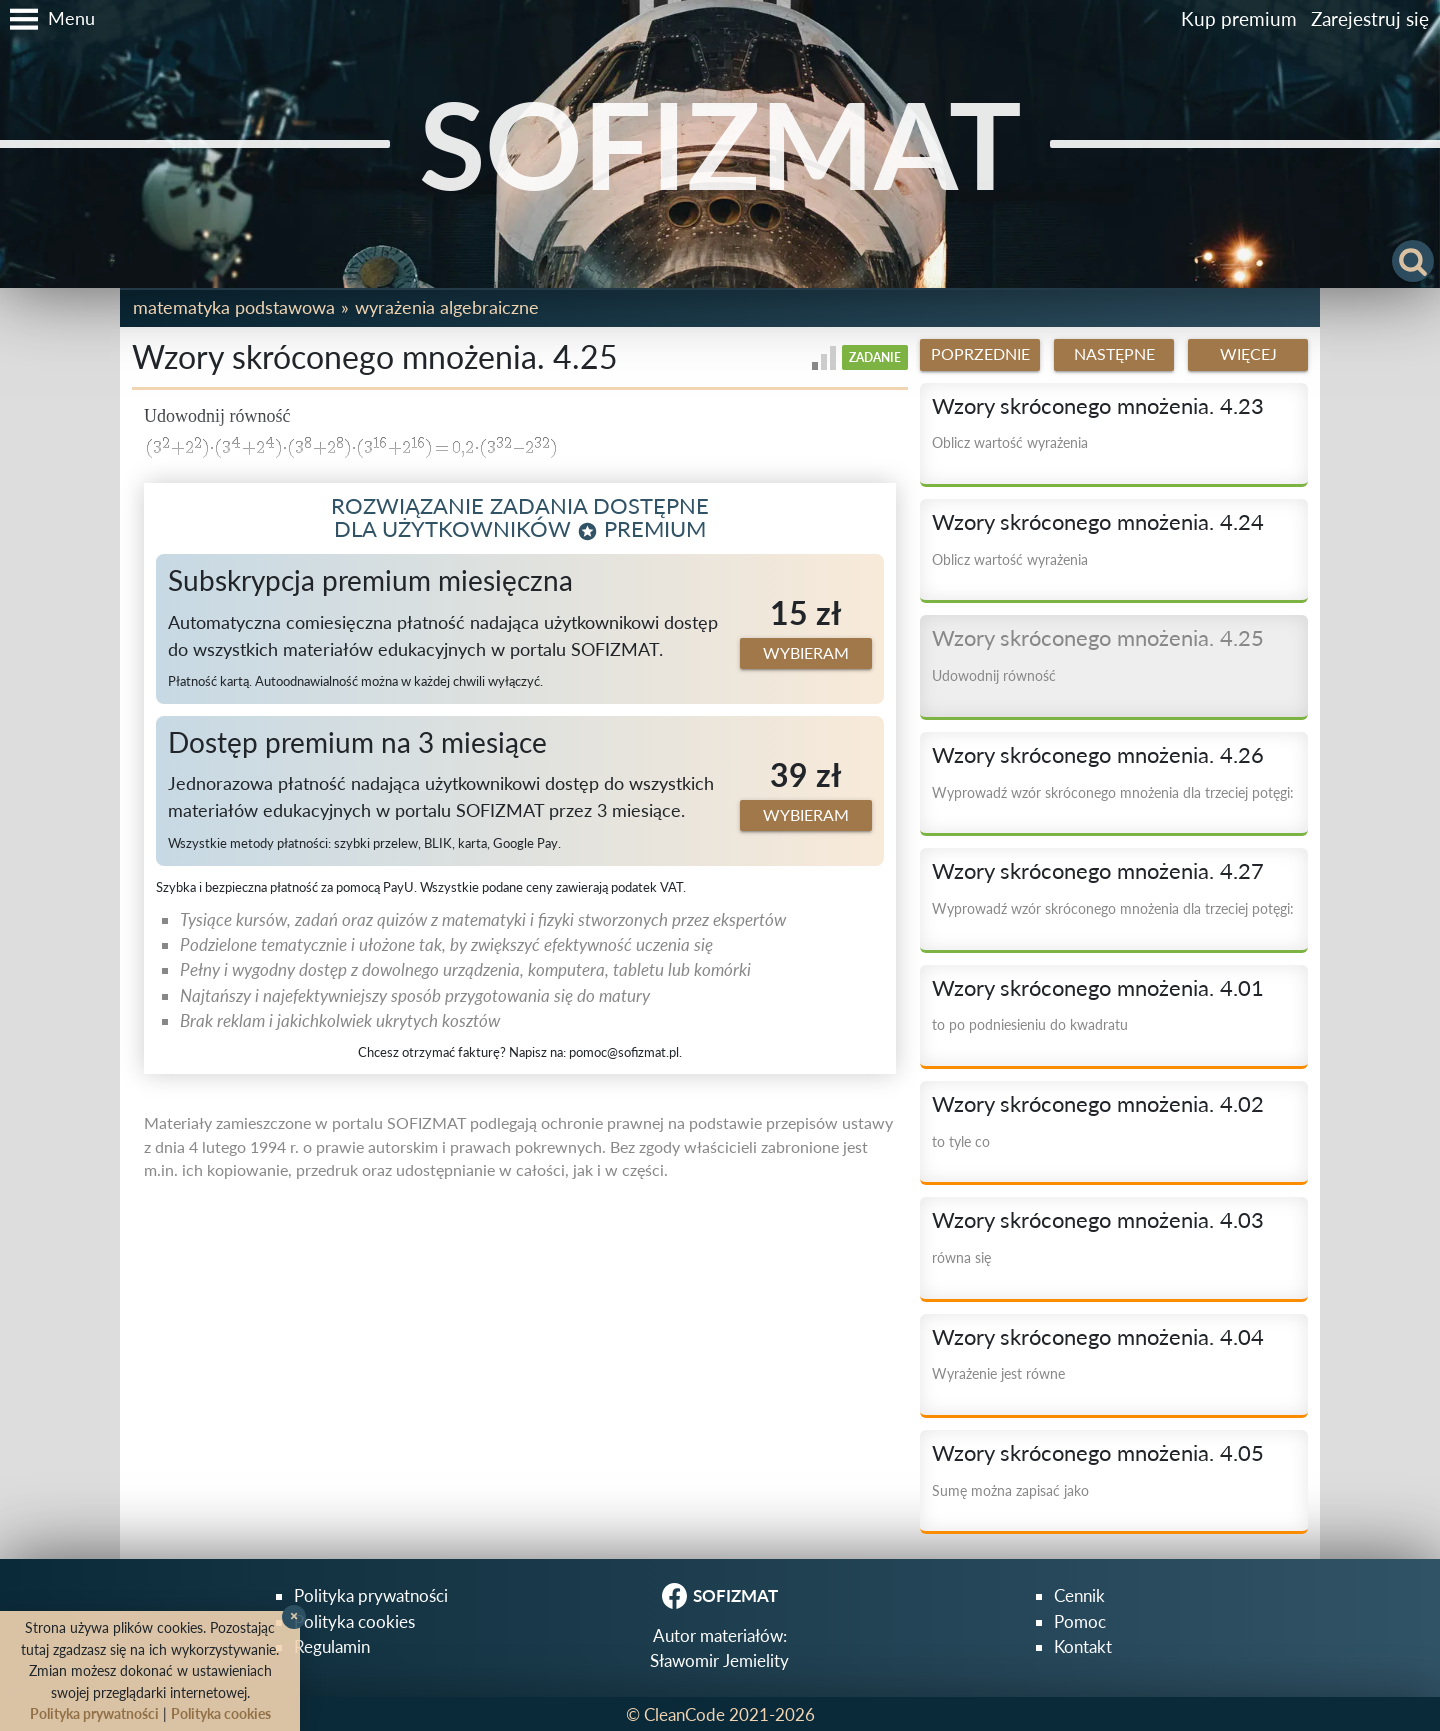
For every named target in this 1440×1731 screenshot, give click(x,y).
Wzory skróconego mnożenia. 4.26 (1098, 755)
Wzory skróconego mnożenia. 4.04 (1098, 1337)
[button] (47, 19)
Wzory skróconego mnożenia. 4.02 (1098, 1104)
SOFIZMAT (720, 143)
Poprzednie (980, 354)
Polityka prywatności (371, 1595)
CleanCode (684, 1714)
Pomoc (1080, 1621)
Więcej (1248, 354)
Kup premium (1239, 18)
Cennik (1079, 1595)
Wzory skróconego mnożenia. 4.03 (1098, 1220)
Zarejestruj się (1370, 18)
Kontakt (1083, 1646)
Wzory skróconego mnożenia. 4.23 (1098, 406)
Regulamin (332, 1646)
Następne (1114, 354)
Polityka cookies (354, 1621)
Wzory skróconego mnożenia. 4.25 (1098, 638)
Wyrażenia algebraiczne (447, 307)
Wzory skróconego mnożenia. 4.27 (1098, 871)
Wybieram (806, 653)
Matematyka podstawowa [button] (234, 307)
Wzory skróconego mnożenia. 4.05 (1098, 1453)
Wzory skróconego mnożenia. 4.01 (1098, 988)
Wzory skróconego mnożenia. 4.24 (1098, 522)
